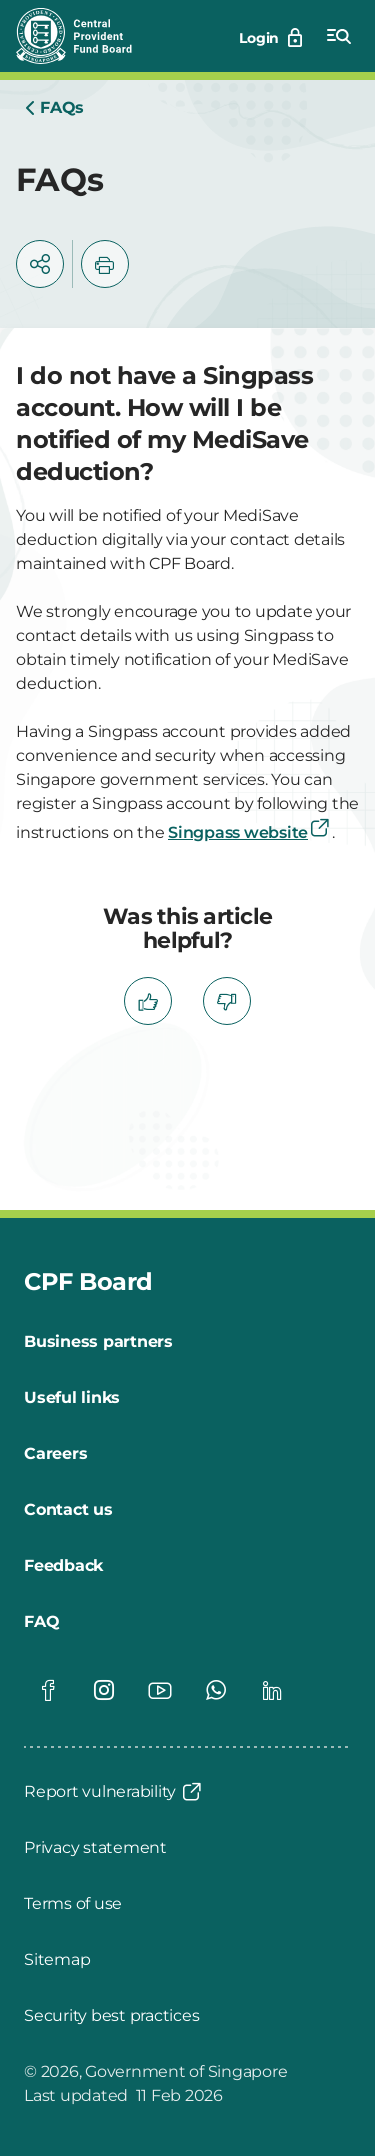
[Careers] (55, 1454)
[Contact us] (68, 1510)
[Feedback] (63, 1566)
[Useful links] (72, 1398)
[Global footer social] (48, 1690)
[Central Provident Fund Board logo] (86, 36)
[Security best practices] (111, 2016)
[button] (40, 264)
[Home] (54, 108)
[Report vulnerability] (114, 1792)
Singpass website (250, 832)
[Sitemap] (57, 1960)
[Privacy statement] (95, 1848)
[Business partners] (98, 1342)
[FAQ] (41, 1622)
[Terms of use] (73, 1904)
